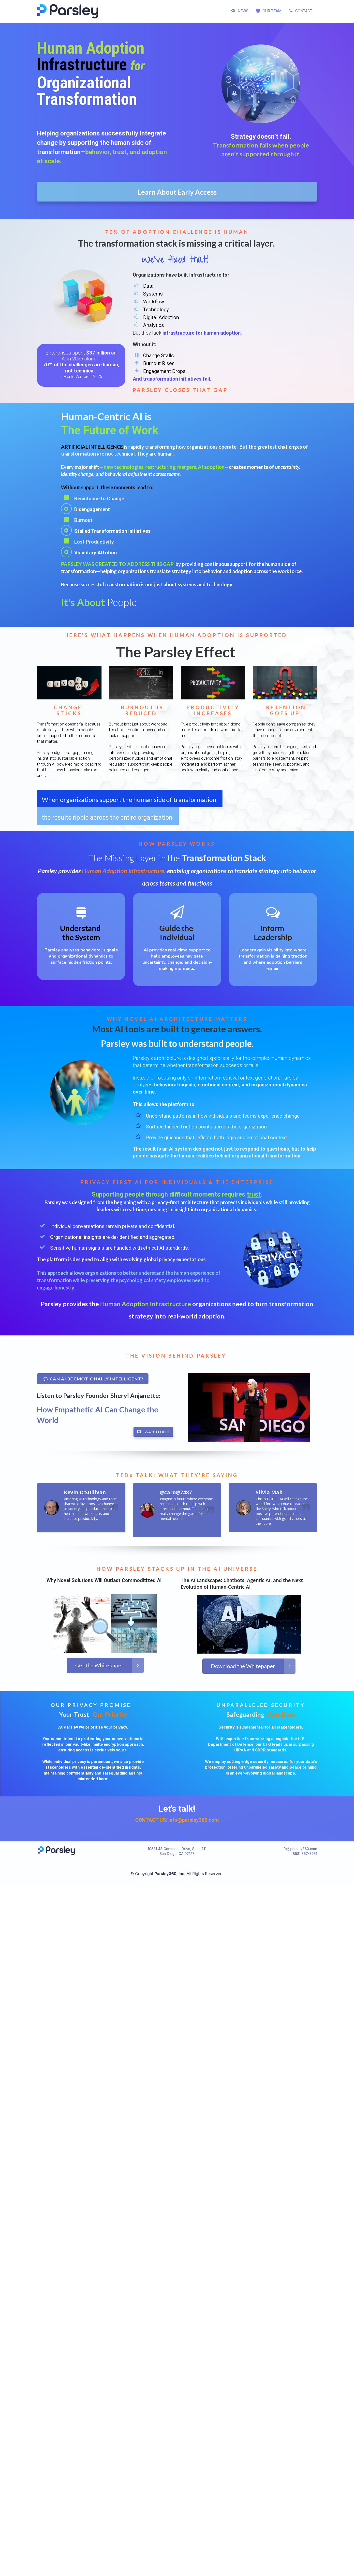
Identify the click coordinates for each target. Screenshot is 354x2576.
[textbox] (105, 73)
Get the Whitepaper (109, 1665)
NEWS (240, 11)
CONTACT (300, 11)
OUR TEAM (268, 11)
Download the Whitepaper (253, 1666)
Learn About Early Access (177, 192)
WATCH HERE (153, 1431)
